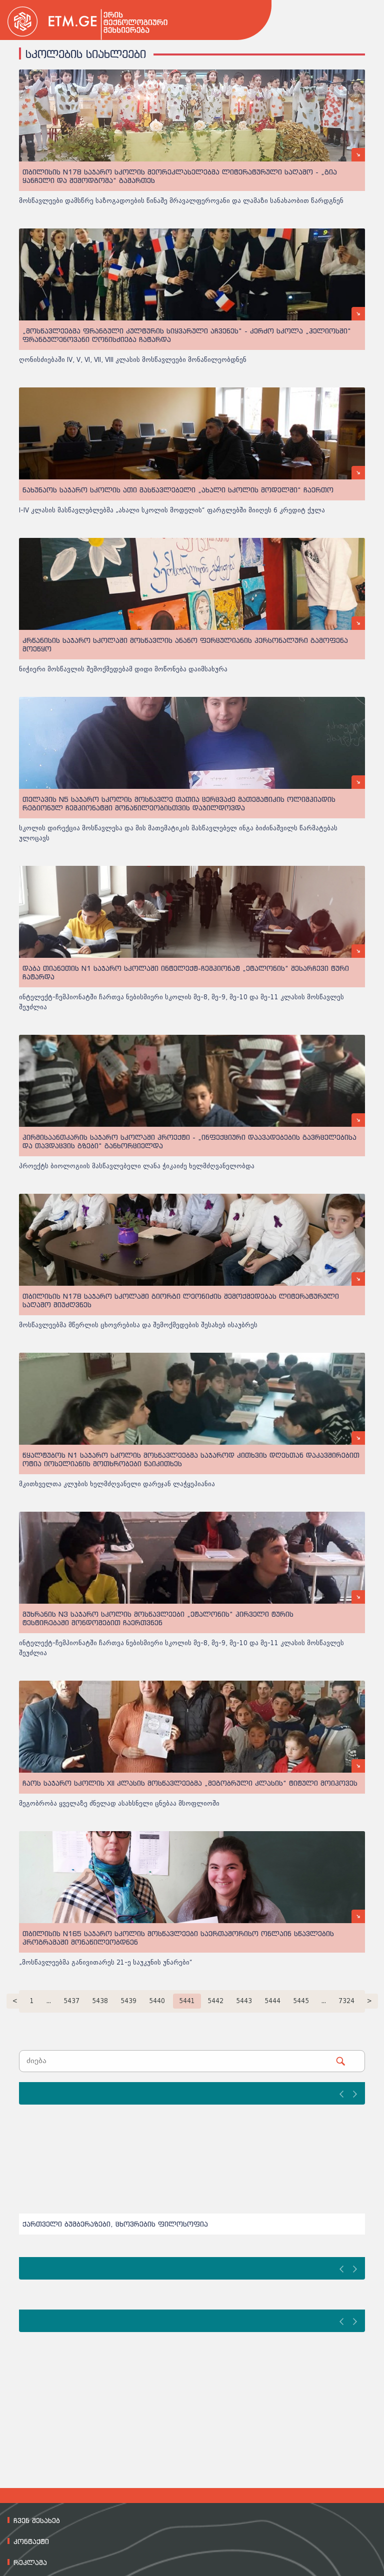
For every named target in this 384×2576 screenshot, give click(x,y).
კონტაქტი (31, 2542)
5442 (216, 2001)
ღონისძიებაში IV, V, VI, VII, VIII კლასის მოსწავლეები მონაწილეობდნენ (132, 359)
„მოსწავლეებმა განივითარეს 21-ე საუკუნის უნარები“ (105, 1962)
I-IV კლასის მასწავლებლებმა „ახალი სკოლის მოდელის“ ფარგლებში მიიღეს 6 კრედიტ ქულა (172, 510)
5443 (244, 2001)
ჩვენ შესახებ (37, 2521)
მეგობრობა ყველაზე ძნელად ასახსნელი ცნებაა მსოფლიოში (119, 1803)
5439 (128, 2001)
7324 (346, 2001)
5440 (157, 2001)
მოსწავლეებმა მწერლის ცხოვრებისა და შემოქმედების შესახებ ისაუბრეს (138, 1325)
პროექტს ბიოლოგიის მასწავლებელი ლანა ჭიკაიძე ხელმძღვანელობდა (136, 1166)
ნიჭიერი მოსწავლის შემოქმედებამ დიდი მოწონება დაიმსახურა (123, 669)
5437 (72, 2001)
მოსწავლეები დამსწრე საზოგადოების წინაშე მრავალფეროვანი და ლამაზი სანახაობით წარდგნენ (181, 200)
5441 (187, 2001)
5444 (272, 2001)
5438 (100, 2001)
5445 (301, 2001)
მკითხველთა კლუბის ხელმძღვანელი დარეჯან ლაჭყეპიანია (117, 1484)
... (48, 2001)
